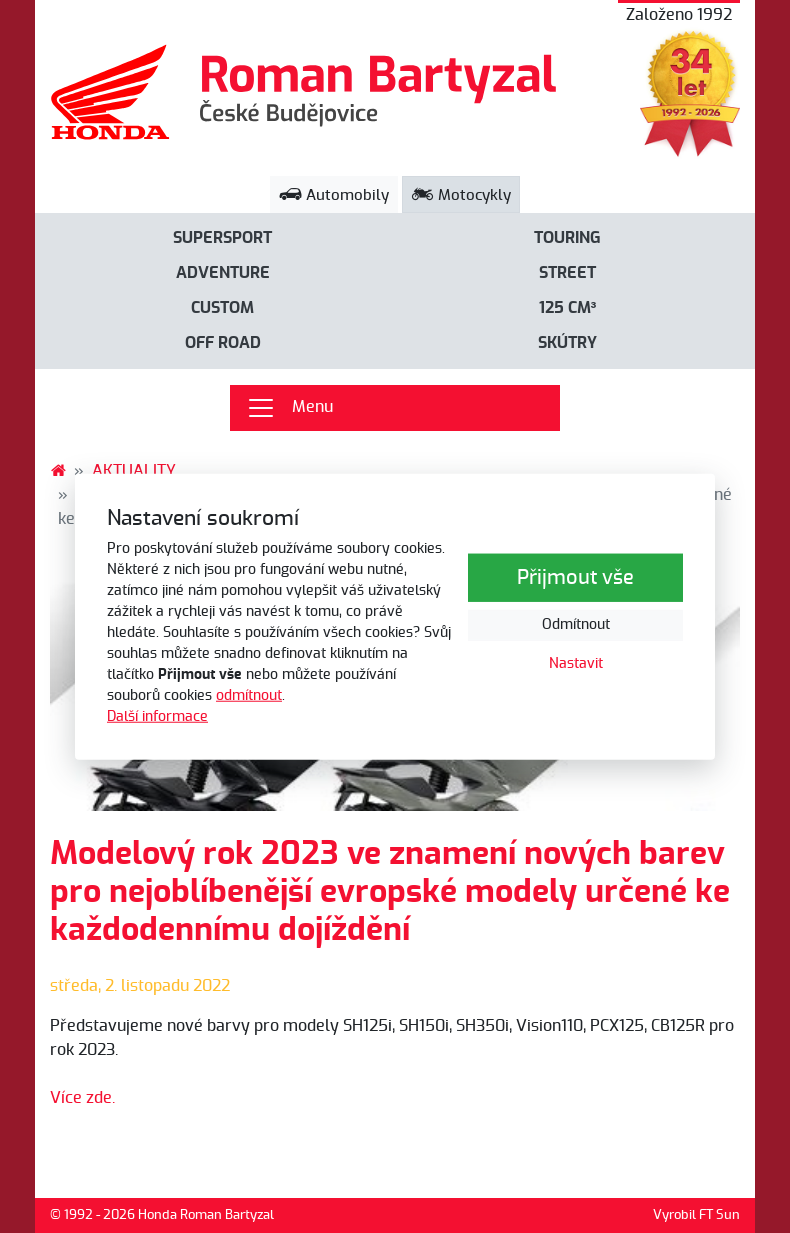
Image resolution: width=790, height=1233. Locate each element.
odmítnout (249, 696)
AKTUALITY (134, 471)
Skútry (567, 343)
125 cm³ (568, 308)
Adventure (223, 273)
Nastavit (576, 664)
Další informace (157, 717)
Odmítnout (576, 625)
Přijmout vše (575, 578)
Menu (289, 408)
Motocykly (461, 195)
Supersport (222, 238)
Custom (222, 308)
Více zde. (82, 1098)
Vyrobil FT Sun (696, 1215)
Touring (567, 238)
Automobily (334, 195)
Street (567, 273)
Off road (223, 343)
